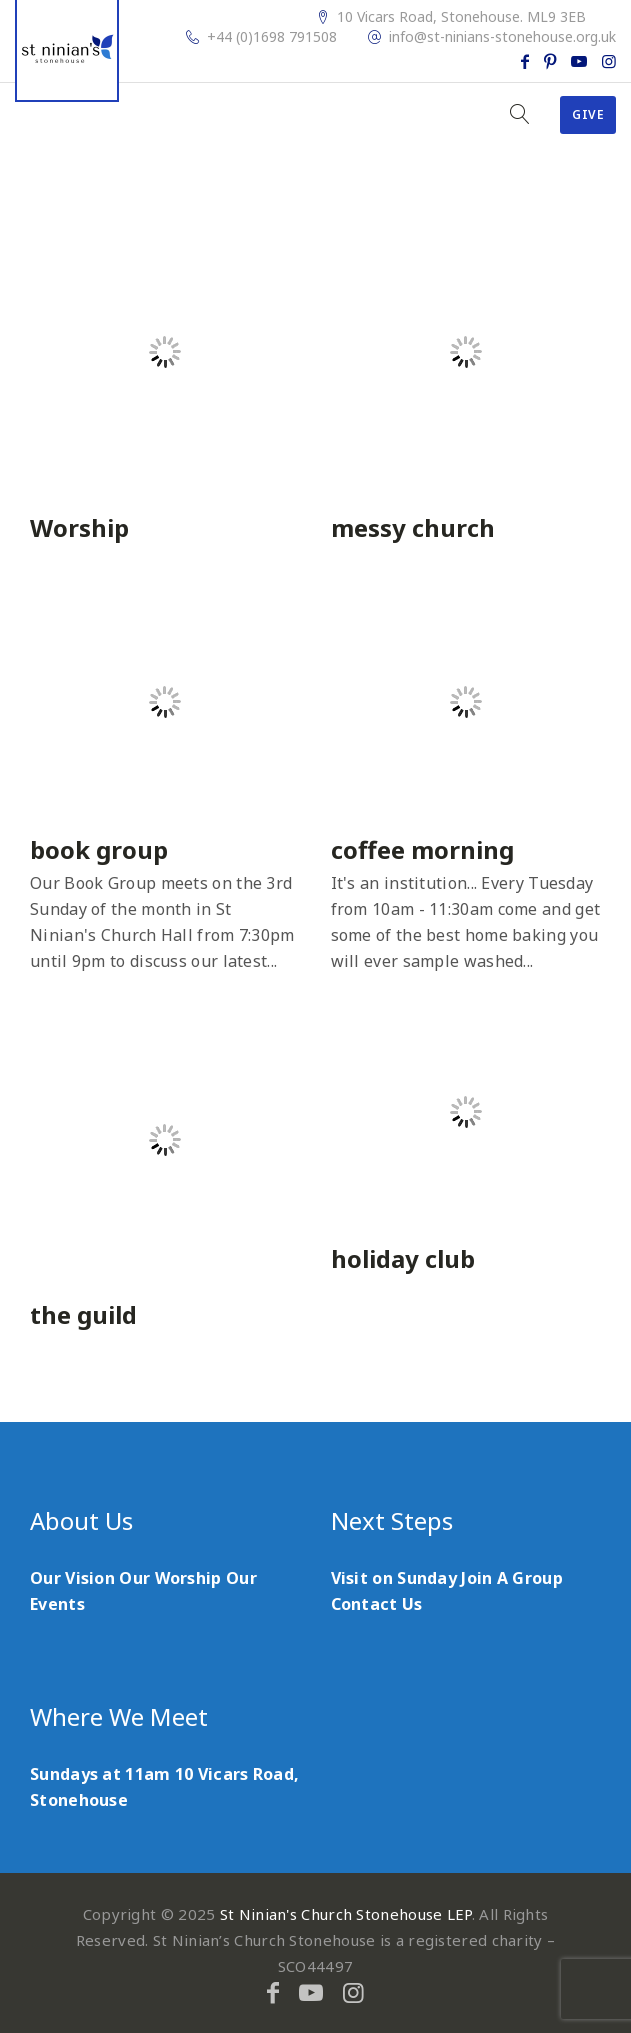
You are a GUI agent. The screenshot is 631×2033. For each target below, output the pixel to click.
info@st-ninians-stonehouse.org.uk (502, 37)
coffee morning (422, 849)
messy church (413, 527)
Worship (79, 527)
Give (588, 114)
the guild (83, 1314)
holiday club (403, 1258)
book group (99, 849)
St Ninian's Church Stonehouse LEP (346, 1914)
